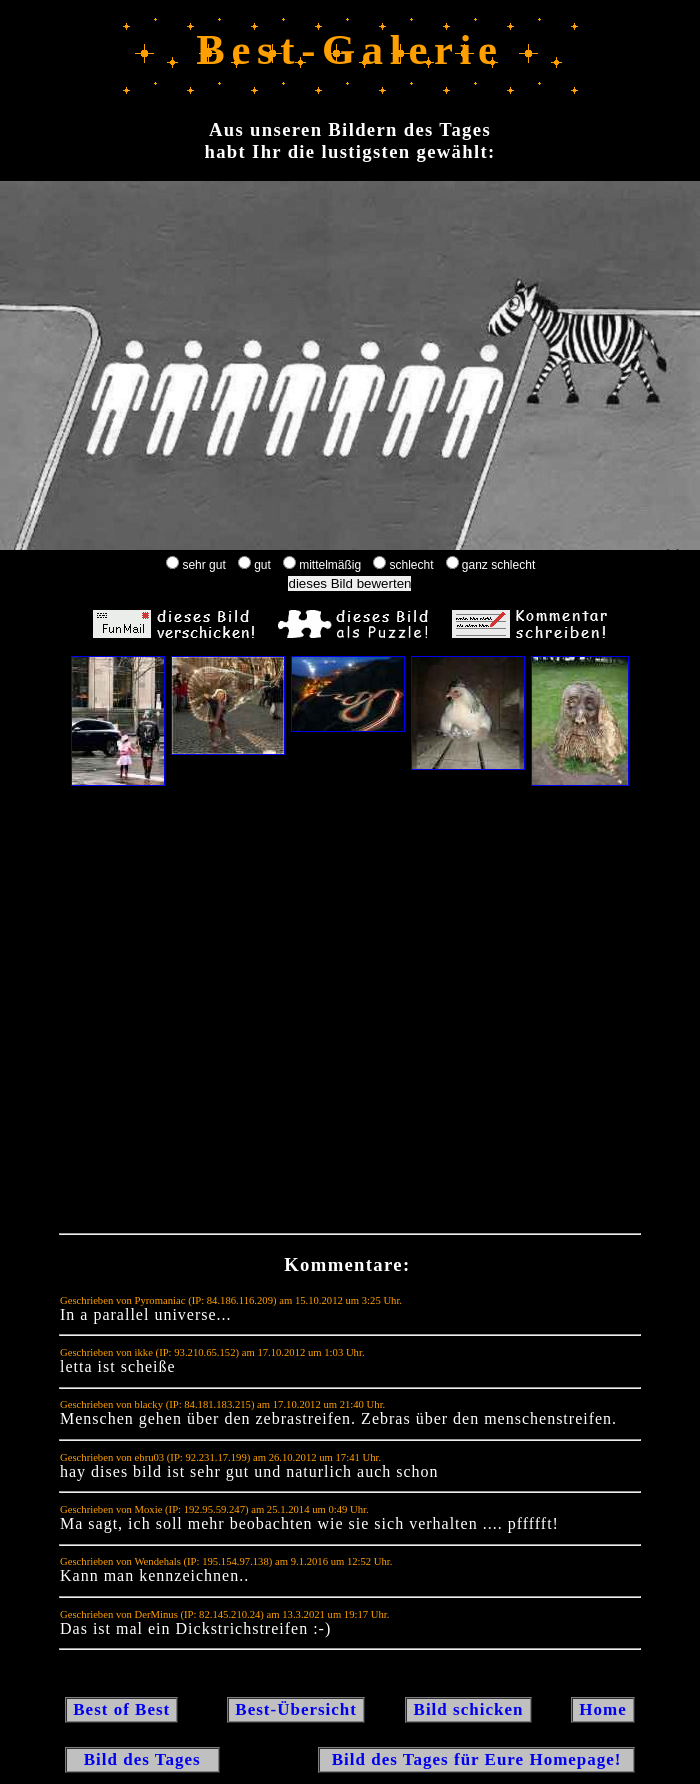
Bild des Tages (142, 1759)
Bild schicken (468, 1709)
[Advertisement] (330, 1014)
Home (603, 1709)
